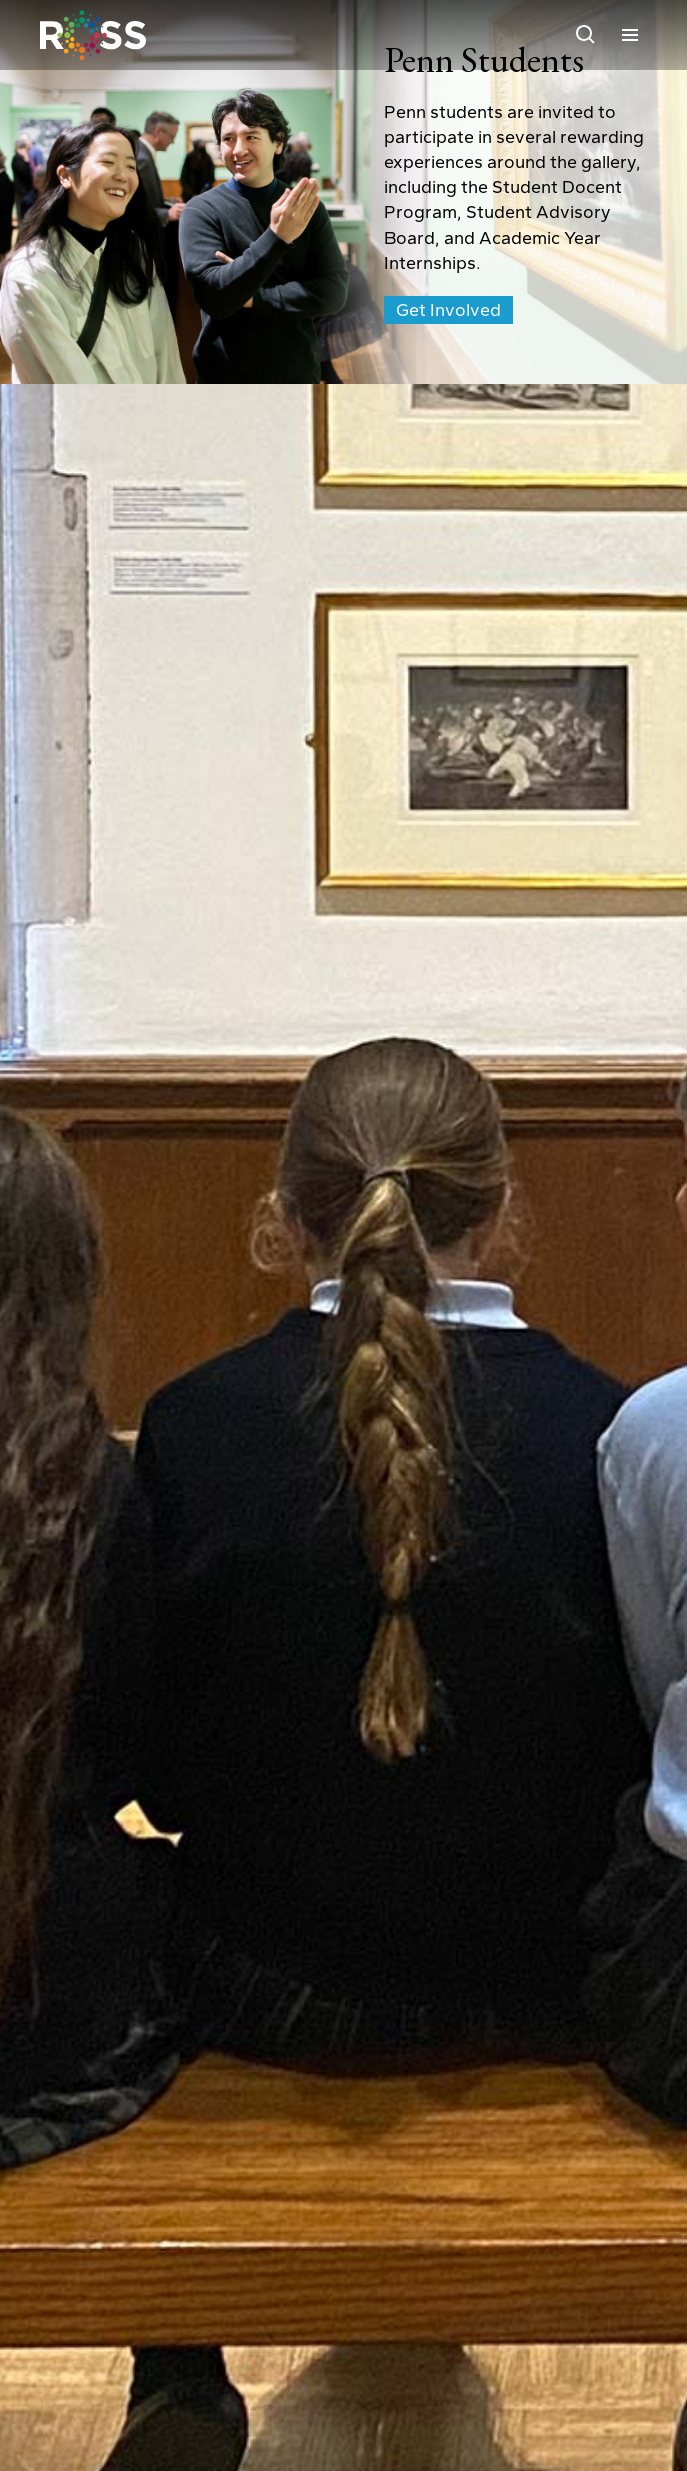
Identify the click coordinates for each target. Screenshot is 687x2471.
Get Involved (448, 310)
